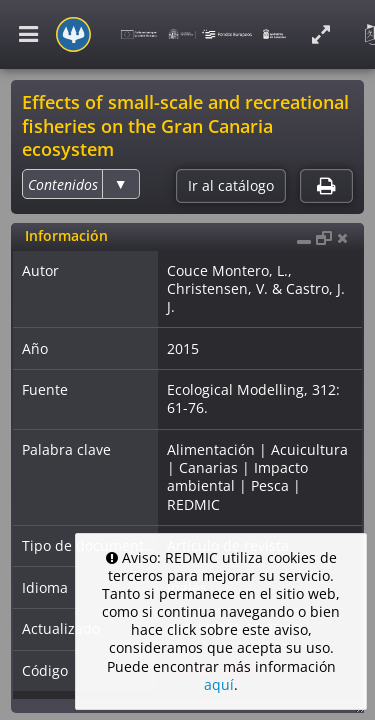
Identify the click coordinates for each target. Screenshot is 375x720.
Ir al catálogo (231, 186)
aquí (219, 684)
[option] (63, 184)
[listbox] (80, 184)
